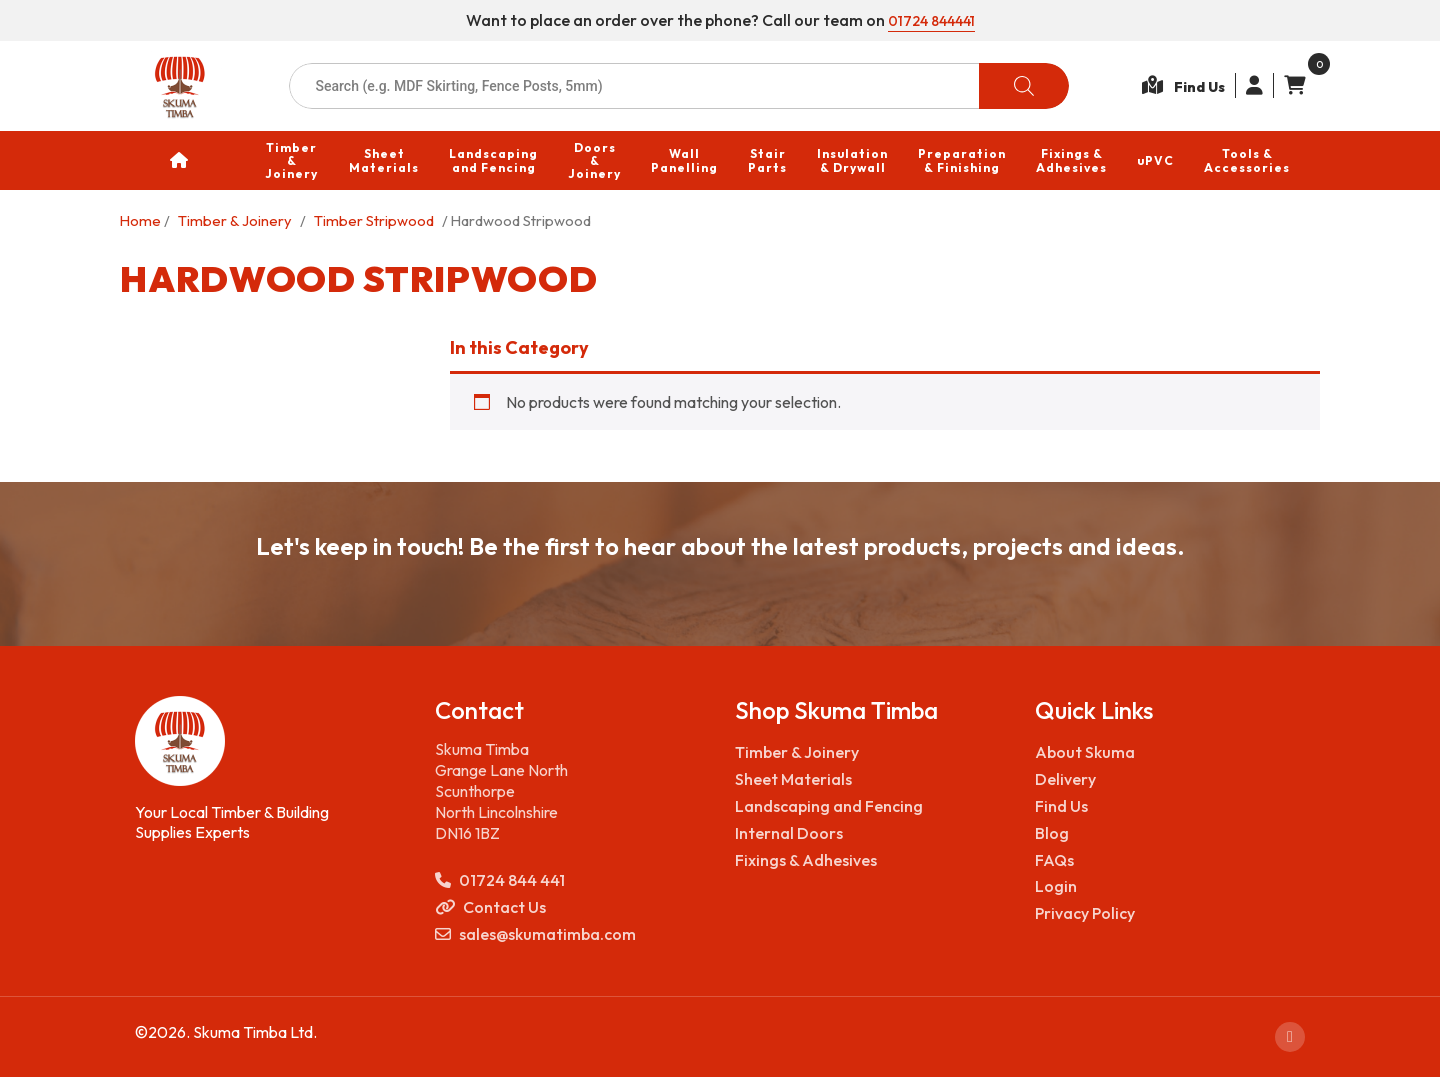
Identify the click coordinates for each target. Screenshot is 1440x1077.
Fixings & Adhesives (806, 860)
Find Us (1061, 806)
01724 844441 (931, 20)
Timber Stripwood (374, 220)
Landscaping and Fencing (829, 806)
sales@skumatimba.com (535, 934)
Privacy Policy (1085, 913)
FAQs (1054, 860)
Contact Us (490, 907)
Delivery (1065, 779)
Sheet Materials (793, 779)
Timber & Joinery (235, 220)
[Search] (1024, 86)
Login (1056, 886)
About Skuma (1085, 752)
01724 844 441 (500, 880)
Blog (1052, 833)
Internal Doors (789, 833)
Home (140, 220)
